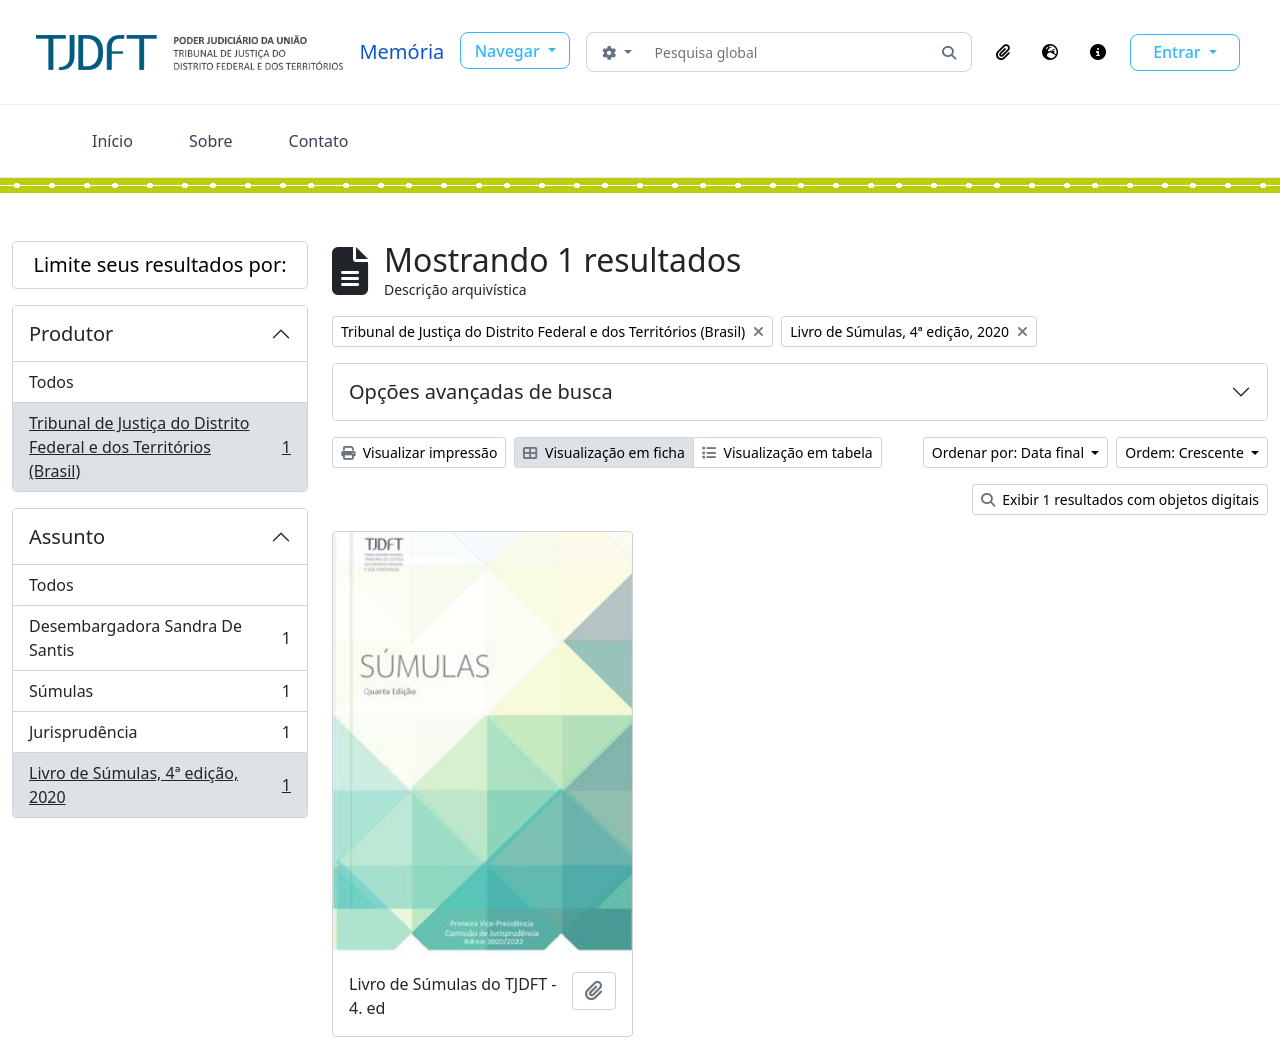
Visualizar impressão (419, 452)
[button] (1003, 52)
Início (112, 141)
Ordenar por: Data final (1010, 452)
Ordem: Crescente (1186, 452)
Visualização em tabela (787, 452)
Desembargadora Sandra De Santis (159, 638)
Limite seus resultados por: (159, 264)
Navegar (509, 51)
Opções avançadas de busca (481, 391)
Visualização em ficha (604, 452)
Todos (51, 382)
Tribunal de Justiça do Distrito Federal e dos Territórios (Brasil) (159, 447)
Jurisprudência (159, 736)
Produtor (71, 333)
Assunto (67, 536)
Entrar (1179, 52)
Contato (319, 141)
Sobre (211, 141)
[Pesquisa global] (787, 52)
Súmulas (159, 695)
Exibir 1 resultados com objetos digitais (1120, 499)
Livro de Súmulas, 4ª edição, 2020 (159, 785)
